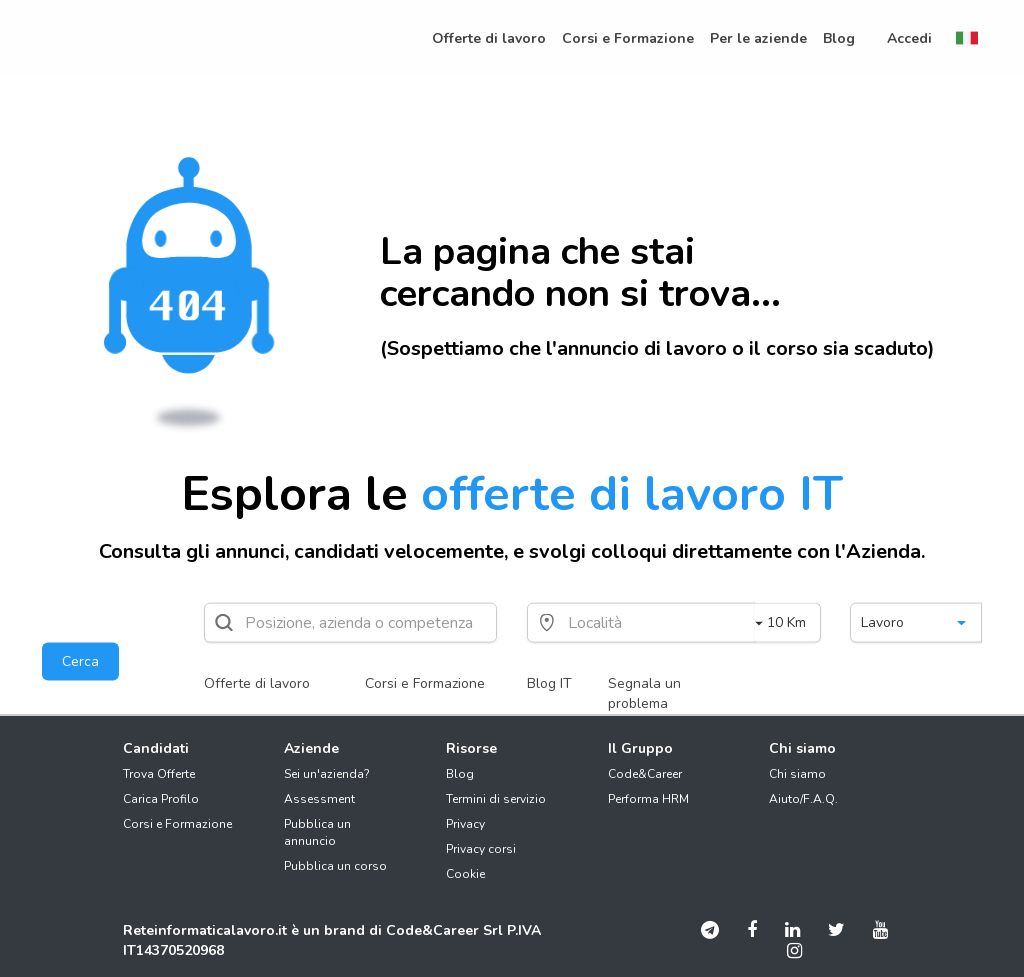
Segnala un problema (644, 693)
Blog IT (549, 683)
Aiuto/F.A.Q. (803, 799)
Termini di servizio (496, 799)
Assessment (319, 799)
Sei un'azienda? (327, 774)
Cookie (465, 874)
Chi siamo (797, 774)
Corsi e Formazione (425, 683)
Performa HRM (648, 799)
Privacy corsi (481, 849)
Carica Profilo (161, 799)
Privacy (465, 824)
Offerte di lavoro (257, 683)
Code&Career (645, 774)
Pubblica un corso (335, 866)
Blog (460, 774)
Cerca (80, 661)
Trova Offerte (159, 774)
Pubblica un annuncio (317, 832)
